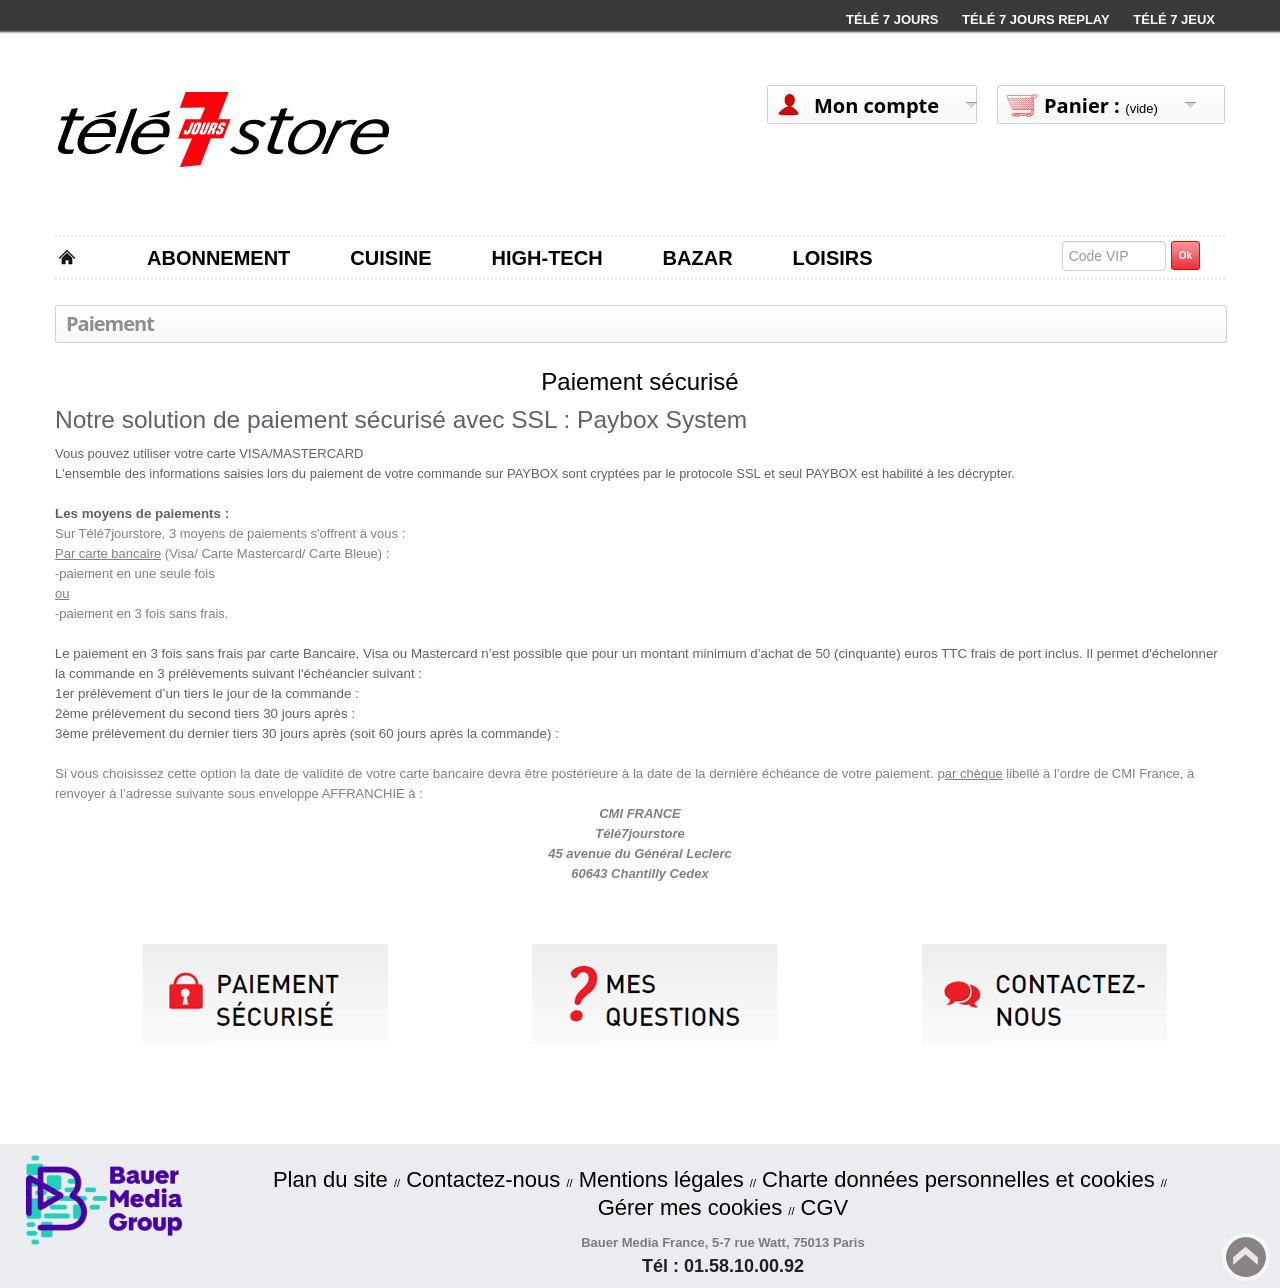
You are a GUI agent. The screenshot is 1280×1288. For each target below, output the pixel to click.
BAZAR (698, 258)
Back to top (1246, 1257)
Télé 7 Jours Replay (1036, 19)
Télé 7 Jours (892, 19)
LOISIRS (833, 258)
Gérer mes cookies (690, 1207)
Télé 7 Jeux (1174, 19)
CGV (825, 1207)
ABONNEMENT (218, 258)
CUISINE (390, 258)
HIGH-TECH (546, 258)
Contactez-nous (483, 1179)
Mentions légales (661, 1179)
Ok (1185, 255)
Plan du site (330, 1179)
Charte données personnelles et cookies (958, 1179)
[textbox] (1114, 256)
